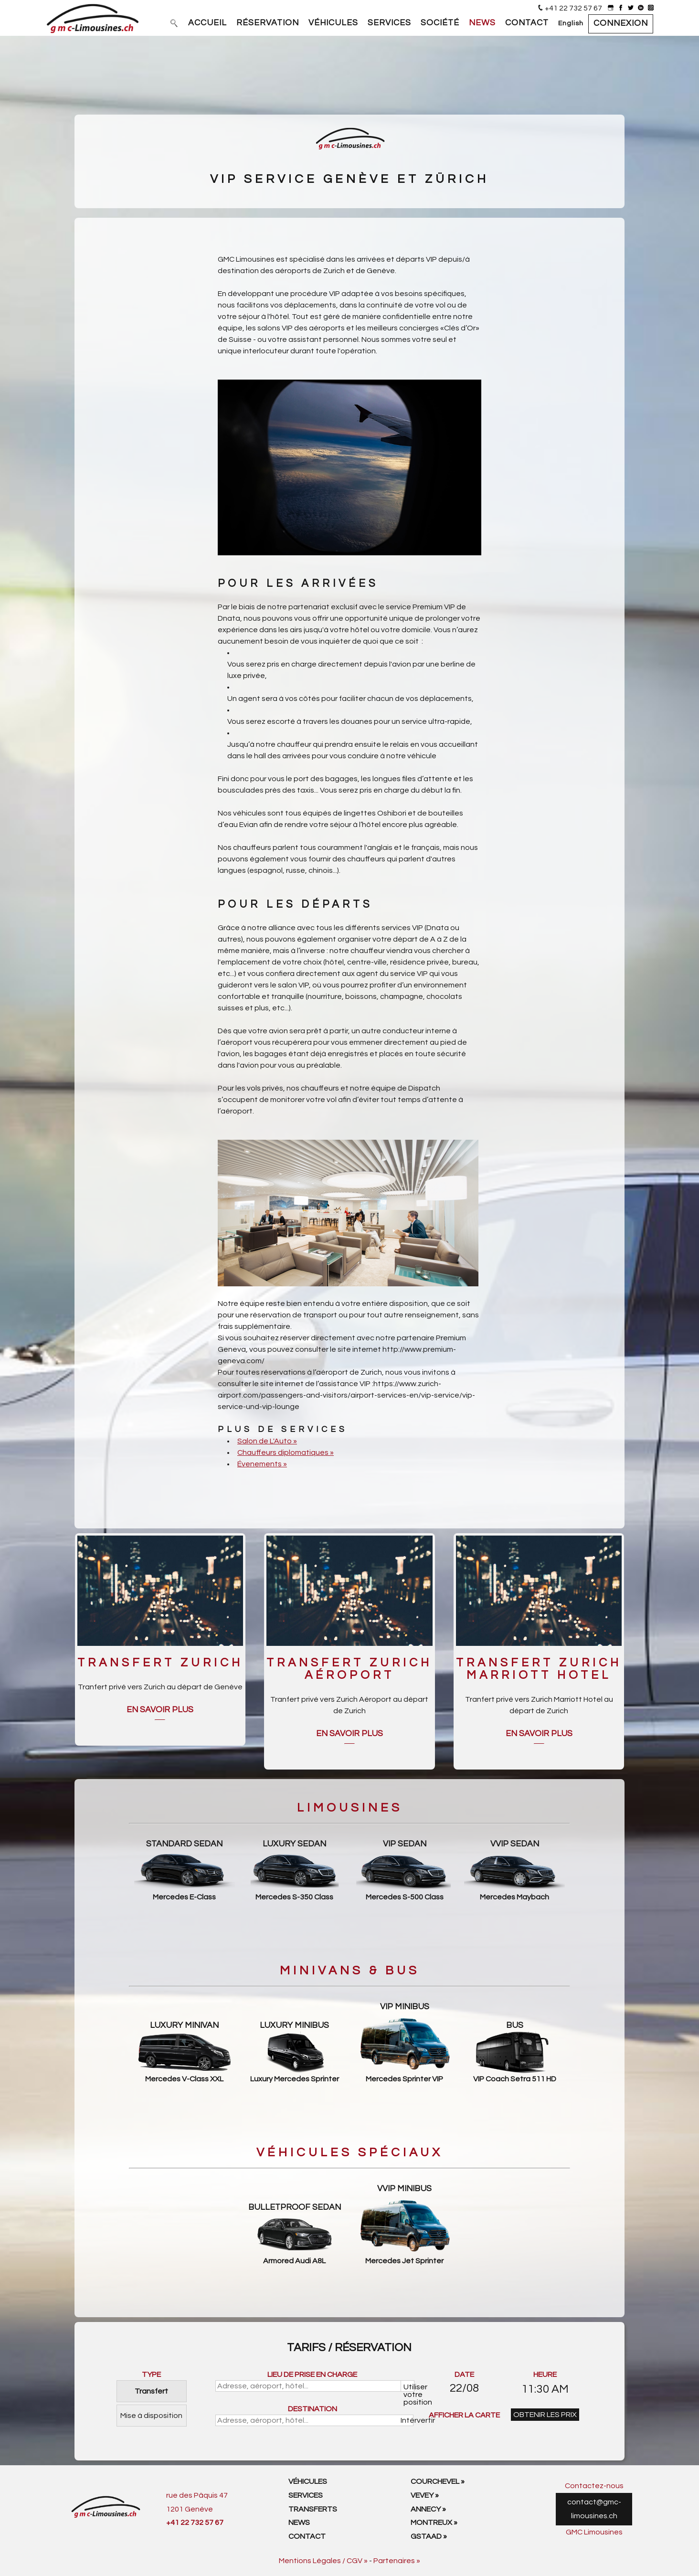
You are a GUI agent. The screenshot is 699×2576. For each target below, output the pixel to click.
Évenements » (262, 1464)
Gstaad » (429, 2536)
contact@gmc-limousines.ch (594, 2509)
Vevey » (425, 2495)
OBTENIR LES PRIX (545, 2414)
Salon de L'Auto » (267, 1441)
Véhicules (307, 2481)
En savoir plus (160, 1710)
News (299, 2522)
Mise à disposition (151, 2415)
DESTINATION (312, 2409)
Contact (307, 2536)
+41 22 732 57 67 (573, 8)
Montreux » (434, 2522)
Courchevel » (438, 2481)
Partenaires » (396, 2561)
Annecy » (428, 2509)
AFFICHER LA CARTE (464, 2415)
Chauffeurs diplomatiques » (285, 1452)
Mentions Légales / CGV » (323, 2561)
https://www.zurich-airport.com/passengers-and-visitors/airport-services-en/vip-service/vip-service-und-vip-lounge (346, 1395)
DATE (464, 2374)
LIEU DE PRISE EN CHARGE (312, 2374)
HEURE (545, 2374)
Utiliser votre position (408, 2387)
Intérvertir (407, 2420)
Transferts (312, 2509)
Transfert (151, 2391)
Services (305, 2495)
